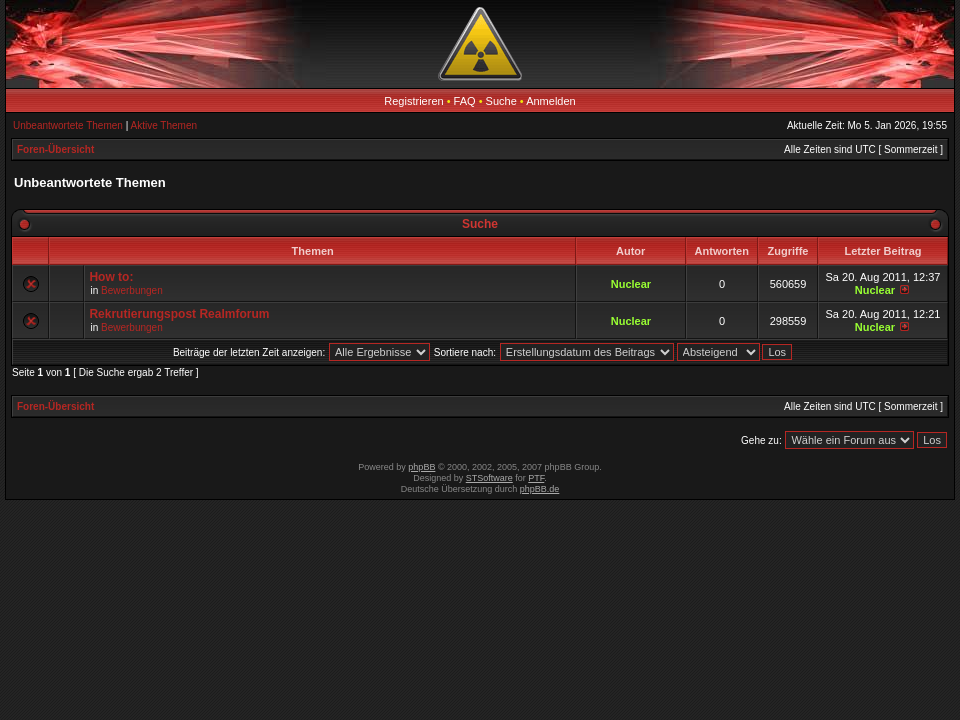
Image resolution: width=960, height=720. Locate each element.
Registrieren (413, 101)
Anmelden (551, 101)
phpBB (421, 467)
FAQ (465, 101)
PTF (536, 478)
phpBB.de (540, 489)
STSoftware (489, 478)
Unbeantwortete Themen (68, 125)
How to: (111, 277)
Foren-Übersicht (55, 149)
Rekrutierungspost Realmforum (179, 314)
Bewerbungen (132, 290)
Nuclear (631, 284)
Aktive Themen (164, 125)
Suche (501, 101)
